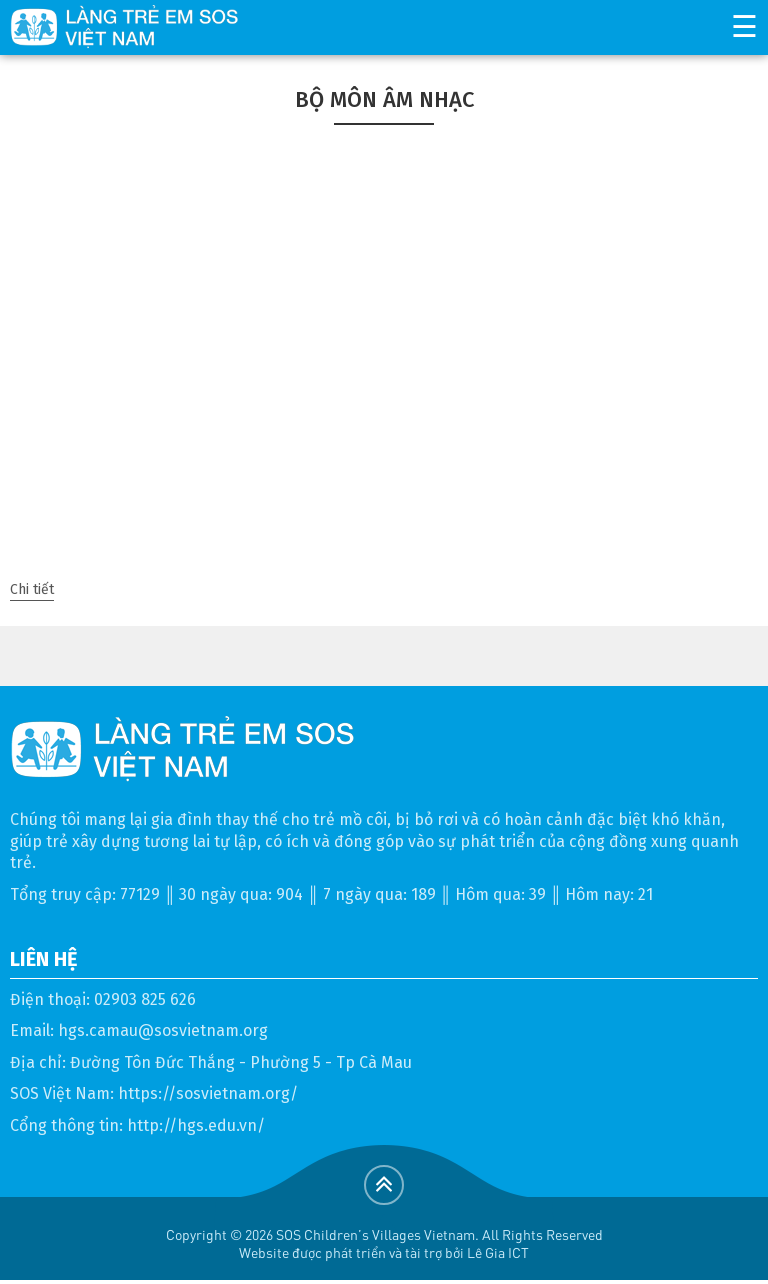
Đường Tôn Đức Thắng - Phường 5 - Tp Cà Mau (241, 1062)
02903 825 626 (145, 999)
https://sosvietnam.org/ (208, 1093)
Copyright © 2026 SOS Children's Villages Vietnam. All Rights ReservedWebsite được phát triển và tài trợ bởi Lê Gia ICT (384, 1243)
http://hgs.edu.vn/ (196, 1125)
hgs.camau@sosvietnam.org (163, 1030)
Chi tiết (32, 589)
